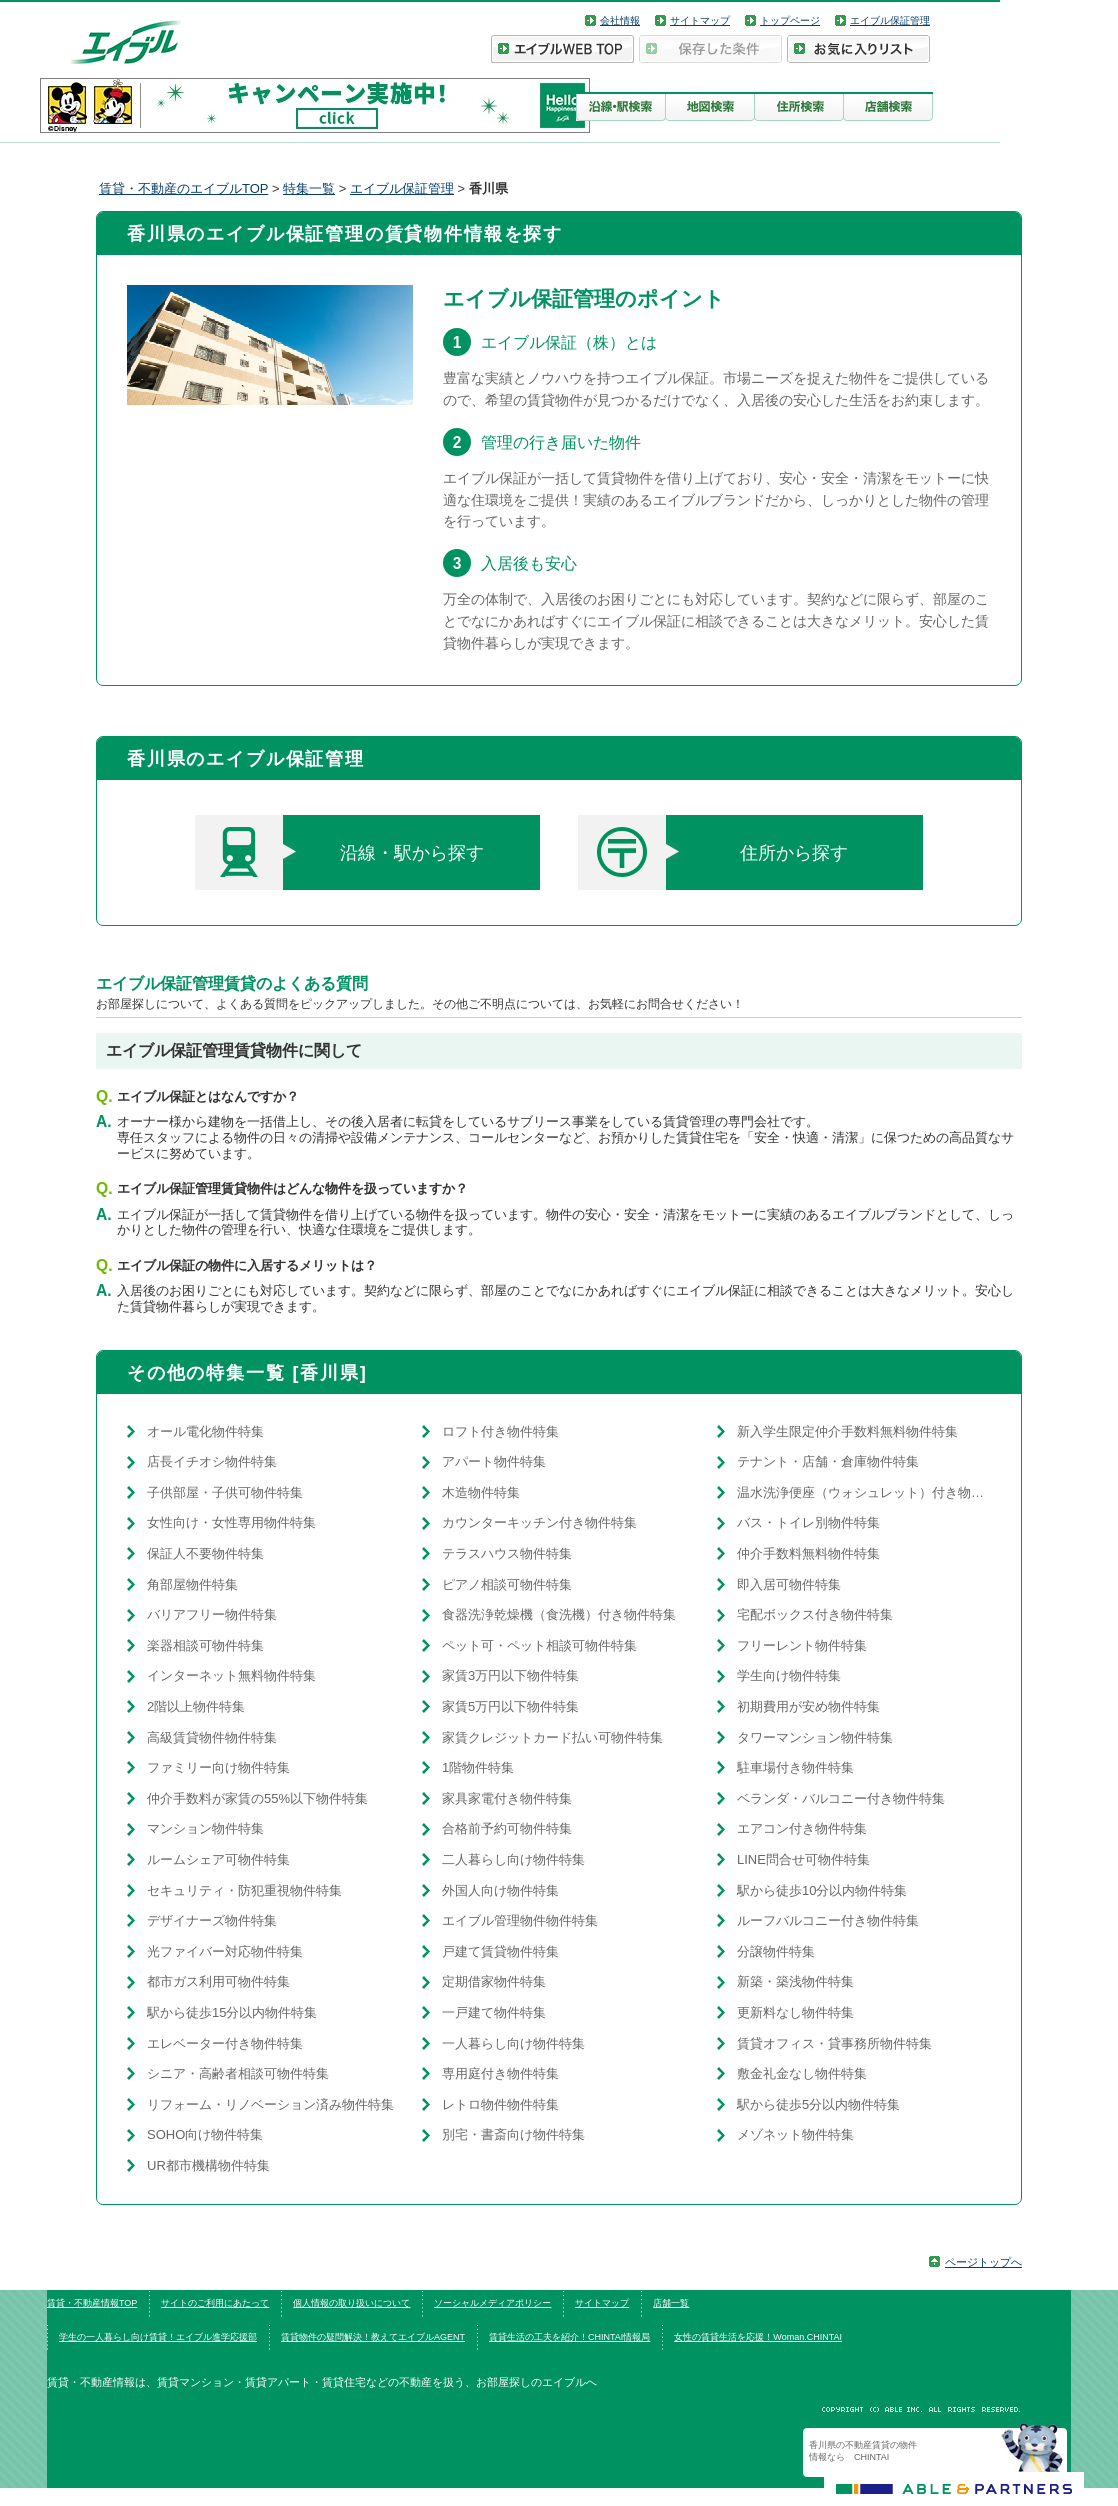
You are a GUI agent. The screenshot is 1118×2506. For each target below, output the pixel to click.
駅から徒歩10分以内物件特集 (822, 1890)
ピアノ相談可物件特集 (507, 1584)
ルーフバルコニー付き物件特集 (828, 1920)
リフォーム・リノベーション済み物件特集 (270, 2104)
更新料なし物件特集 (795, 2012)
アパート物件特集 (494, 1461)
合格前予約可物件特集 (507, 1828)
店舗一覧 (671, 2303)
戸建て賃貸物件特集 (500, 1951)
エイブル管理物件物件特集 (520, 1920)
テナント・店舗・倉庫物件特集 (828, 1461)
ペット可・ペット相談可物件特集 (539, 1645)
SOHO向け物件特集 (205, 2134)
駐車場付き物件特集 (795, 1767)
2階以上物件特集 (196, 1706)
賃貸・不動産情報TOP (92, 2303)
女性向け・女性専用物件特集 (231, 1522)
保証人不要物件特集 (205, 1553)
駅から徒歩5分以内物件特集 (818, 2104)
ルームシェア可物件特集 (218, 1859)
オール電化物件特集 (205, 1431)
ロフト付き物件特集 (500, 1431)
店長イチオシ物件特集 (212, 1461)
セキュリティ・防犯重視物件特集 (244, 1890)
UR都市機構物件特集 (208, 2165)
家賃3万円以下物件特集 (510, 1675)
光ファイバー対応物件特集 (225, 1951)
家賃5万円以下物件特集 (510, 1706)
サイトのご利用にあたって (215, 2303)
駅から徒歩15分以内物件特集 (232, 2012)
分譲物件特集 (776, 1951)
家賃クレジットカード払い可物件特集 (552, 1737)
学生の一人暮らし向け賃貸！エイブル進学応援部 (158, 2337)
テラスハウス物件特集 (507, 1553)
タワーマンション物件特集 (815, 1737)
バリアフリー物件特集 (212, 1614)
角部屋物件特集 (192, 1584)
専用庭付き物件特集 (500, 2073)
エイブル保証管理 (890, 20)
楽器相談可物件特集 (205, 1645)
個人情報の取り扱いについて (351, 2303)
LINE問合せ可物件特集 (803, 1859)
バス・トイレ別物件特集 (808, 1522)
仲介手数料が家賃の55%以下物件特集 (257, 1798)
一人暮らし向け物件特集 (513, 2043)
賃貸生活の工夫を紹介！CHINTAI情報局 (569, 2337)
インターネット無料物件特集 (231, 1675)
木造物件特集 (481, 1492)
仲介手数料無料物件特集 (808, 1553)
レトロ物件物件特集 (500, 2104)
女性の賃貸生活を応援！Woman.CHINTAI (758, 2337)
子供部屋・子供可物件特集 (225, 1492)
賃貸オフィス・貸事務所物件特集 (834, 2043)
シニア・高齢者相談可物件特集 (238, 2073)
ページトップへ (983, 2262)
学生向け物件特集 (789, 1675)
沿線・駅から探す (339, 852)
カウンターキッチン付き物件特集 (539, 1522)
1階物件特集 (478, 1767)
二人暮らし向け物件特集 (513, 1859)
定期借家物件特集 (494, 1981)
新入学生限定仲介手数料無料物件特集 (847, 1431)
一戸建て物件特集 (494, 2012)
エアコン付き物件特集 (802, 1828)
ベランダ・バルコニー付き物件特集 (841, 1798)
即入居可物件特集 (789, 1584)
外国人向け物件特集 (500, 1890)
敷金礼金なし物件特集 (802, 2073)
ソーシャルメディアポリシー (492, 2303)
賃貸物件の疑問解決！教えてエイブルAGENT (373, 2337)
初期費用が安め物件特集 (808, 1706)
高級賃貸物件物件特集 (212, 1737)
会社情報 (620, 20)
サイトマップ (700, 20)
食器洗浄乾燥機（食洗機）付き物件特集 (559, 1614)
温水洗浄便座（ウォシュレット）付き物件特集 (864, 1492)
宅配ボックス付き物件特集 (815, 1614)
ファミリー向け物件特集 (218, 1767)
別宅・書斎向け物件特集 (513, 2134)
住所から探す (713, 852)
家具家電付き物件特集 (507, 1798)
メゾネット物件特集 (795, 2134)
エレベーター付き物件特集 (225, 2043)
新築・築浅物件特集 (795, 1981)
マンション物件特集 (205, 1828)
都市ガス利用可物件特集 (218, 1981)
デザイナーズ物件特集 (212, 1920)
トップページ (790, 20)
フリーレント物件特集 (802, 1645)
